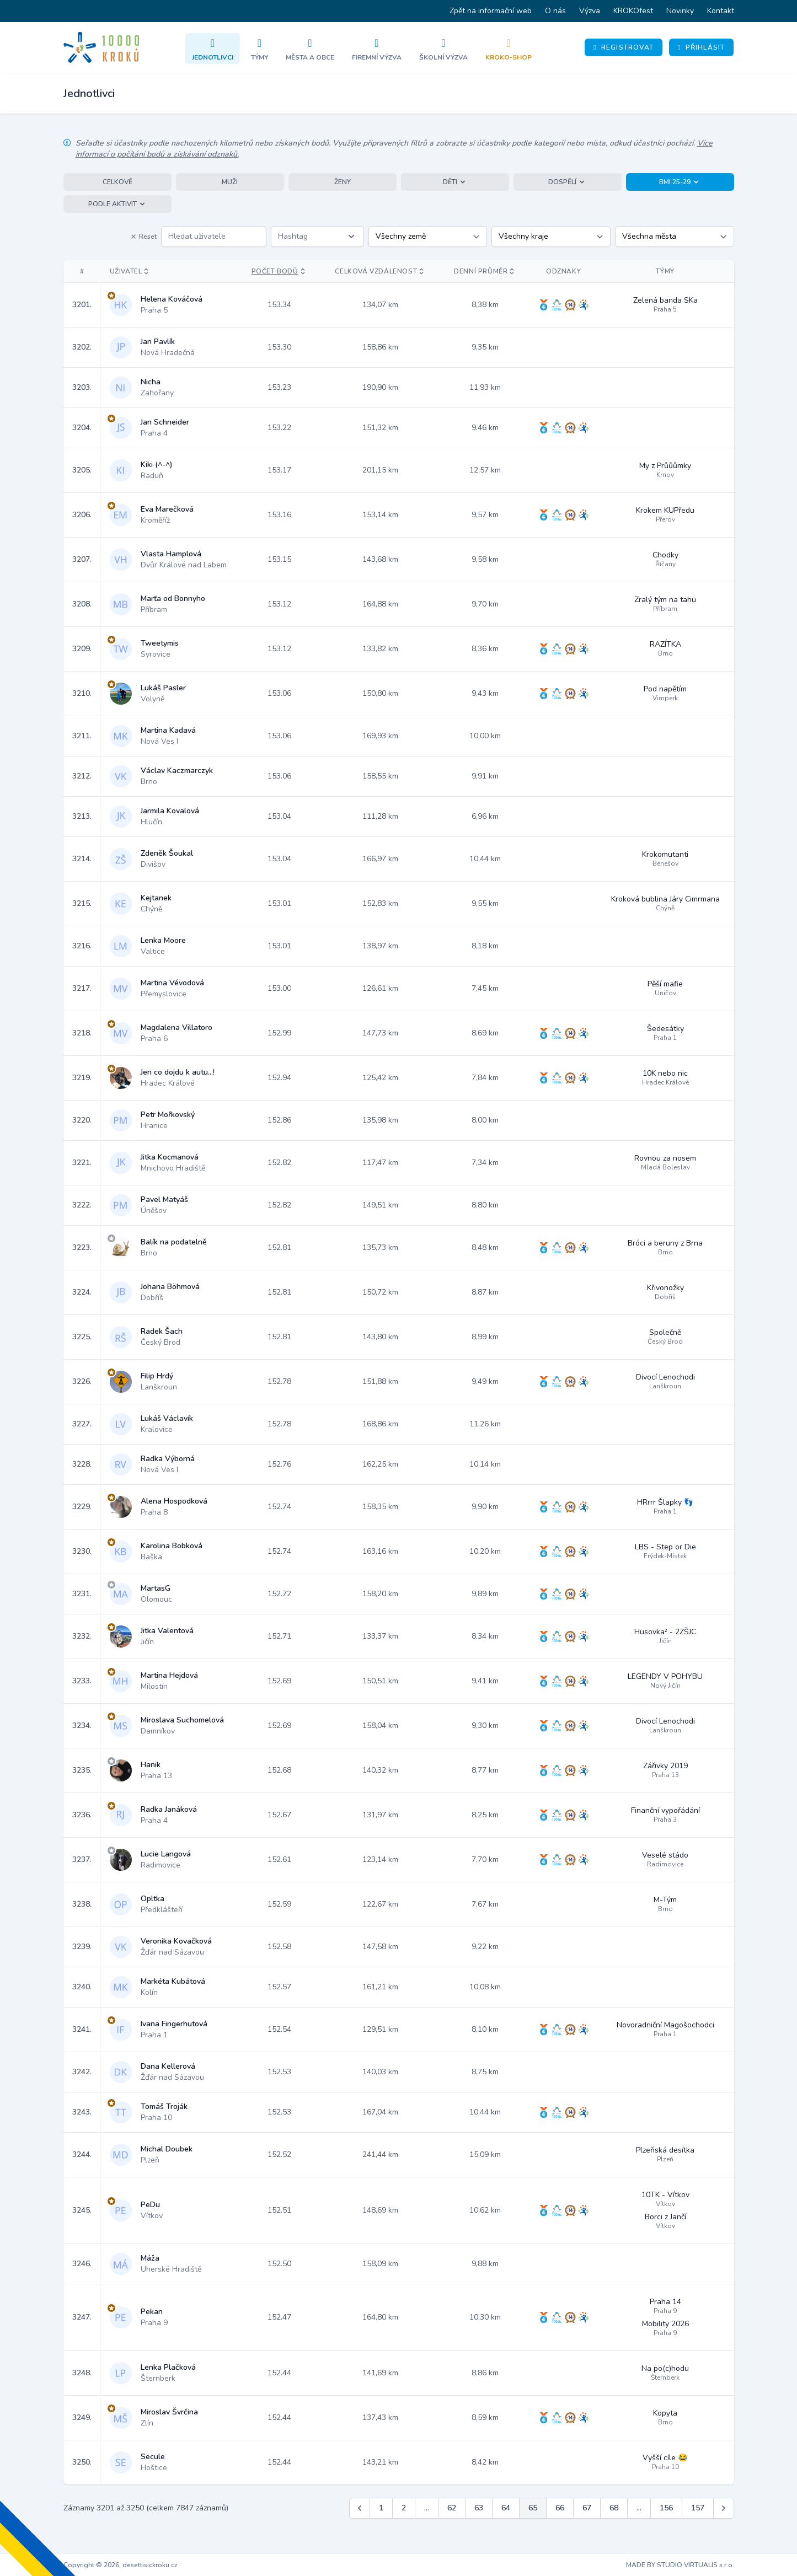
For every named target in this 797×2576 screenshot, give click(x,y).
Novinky (680, 11)
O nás (555, 11)
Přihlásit (701, 47)
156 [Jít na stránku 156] (666, 2508)
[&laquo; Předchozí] (359, 2508)
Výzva (589, 11)
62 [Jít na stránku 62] (451, 2508)
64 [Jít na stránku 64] (505, 2508)
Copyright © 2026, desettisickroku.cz (120, 2565)
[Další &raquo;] (723, 2508)
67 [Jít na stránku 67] (586, 2508)
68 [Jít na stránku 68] (613, 2508)
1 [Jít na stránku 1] (381, 2508)
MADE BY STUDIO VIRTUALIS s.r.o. (680, 2565)
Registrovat (623, 47)
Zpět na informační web (491, 11)
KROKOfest (633, 11)
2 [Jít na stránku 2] (404, 2508)
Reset (143, 236)
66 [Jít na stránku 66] (559, 2508)
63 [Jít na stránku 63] (478, 2508)
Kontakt (720, 11)
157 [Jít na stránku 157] (697, 2508)
